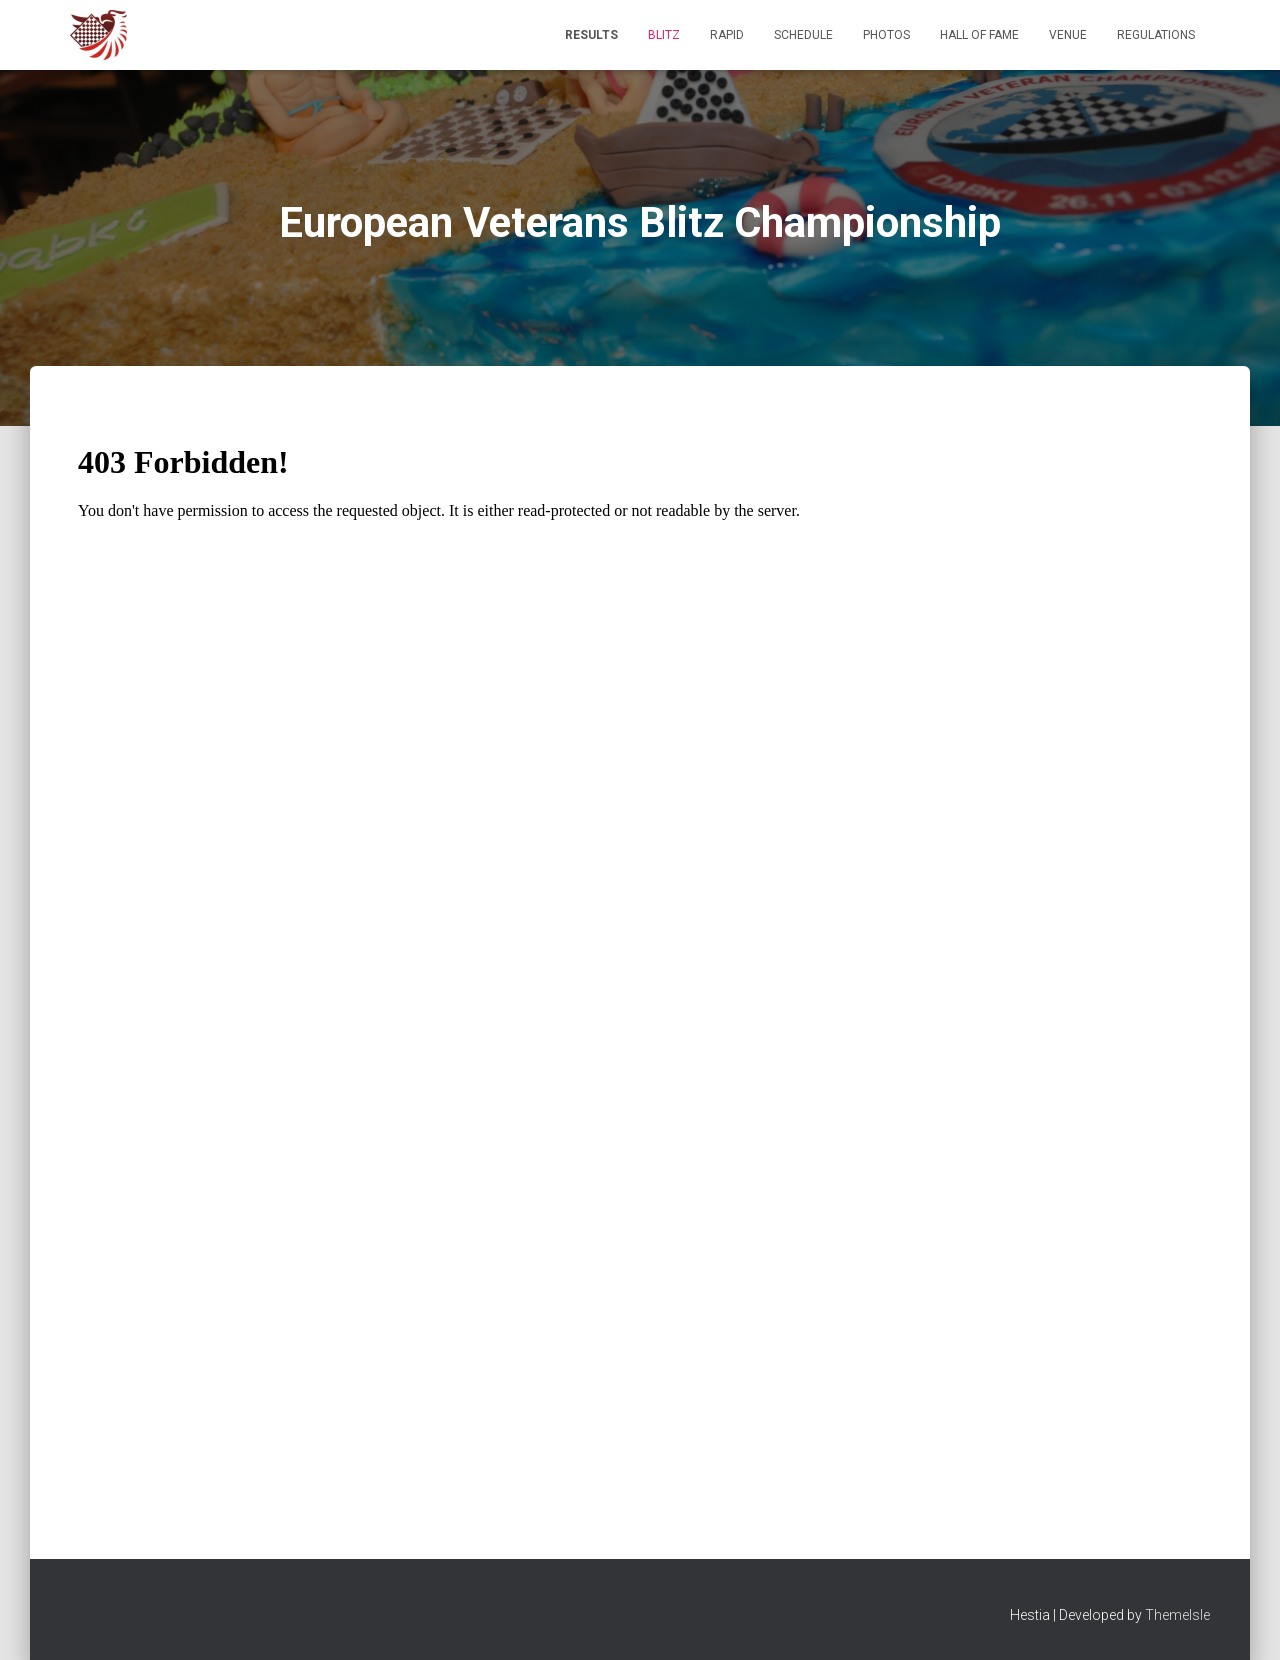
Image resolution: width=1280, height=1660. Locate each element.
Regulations (1156, 35)
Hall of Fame (979, 35)
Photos (886, 35)
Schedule (803, 35)
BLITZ (664, 35)
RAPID (727, 35)
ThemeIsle (1177, 1615)
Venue (1068, 35)
